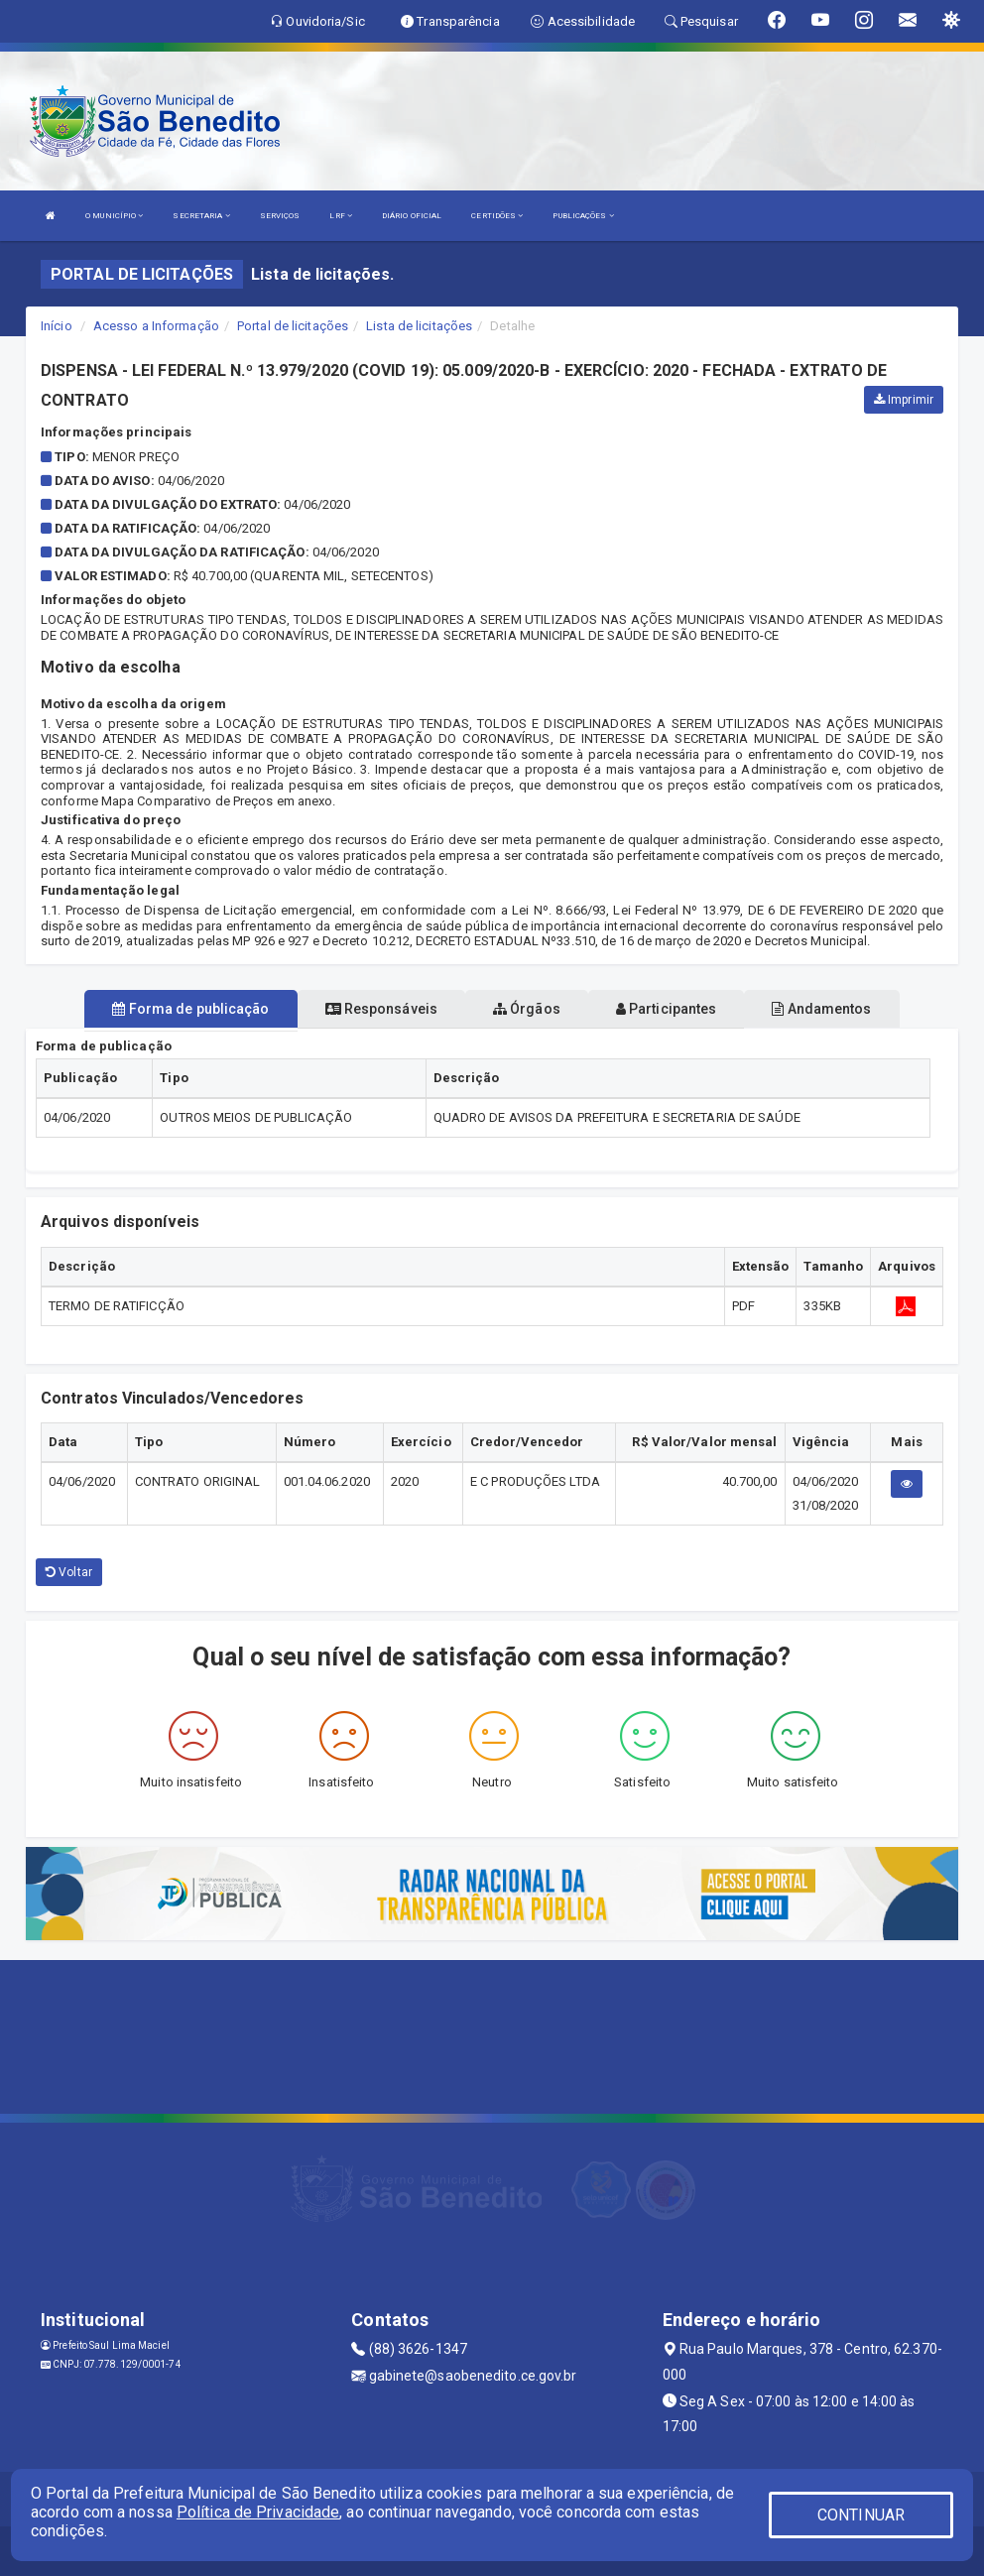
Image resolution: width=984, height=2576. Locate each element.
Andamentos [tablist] (821, 1009)
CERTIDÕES (497, 215)
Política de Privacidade (258, 2512)
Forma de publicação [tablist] (190, 1009)
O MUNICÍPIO (114, 215)
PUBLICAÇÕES (583, 215)
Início (56, 325)
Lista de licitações (419, 325)
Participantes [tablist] (666, 1009)
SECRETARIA (201, 215)
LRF (340, 215)
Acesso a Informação (156, 325)
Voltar (69, 1572)
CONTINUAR (861, 2515)
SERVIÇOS (280, 215)
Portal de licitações (292, 325)
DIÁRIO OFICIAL (411, 215)
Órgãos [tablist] (526, 1009)
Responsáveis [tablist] (381, 1009)
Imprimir (903, 400)
